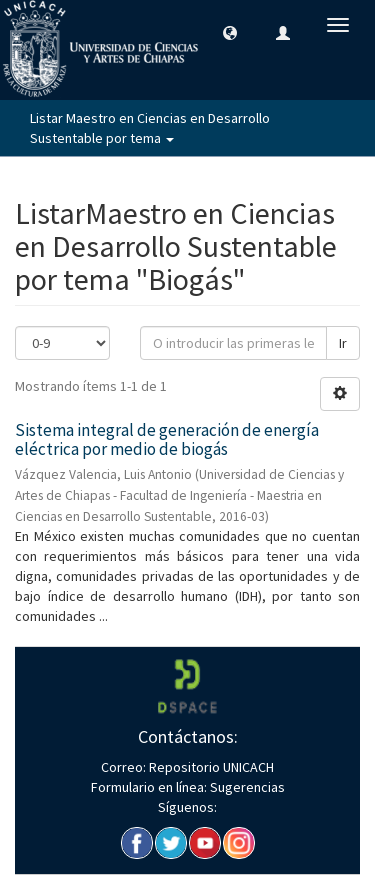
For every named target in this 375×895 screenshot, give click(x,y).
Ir (343, 343)
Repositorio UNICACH (210, 767)
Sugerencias (246, 787)
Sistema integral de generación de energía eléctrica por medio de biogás (167, 439)
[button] (230, 32)
